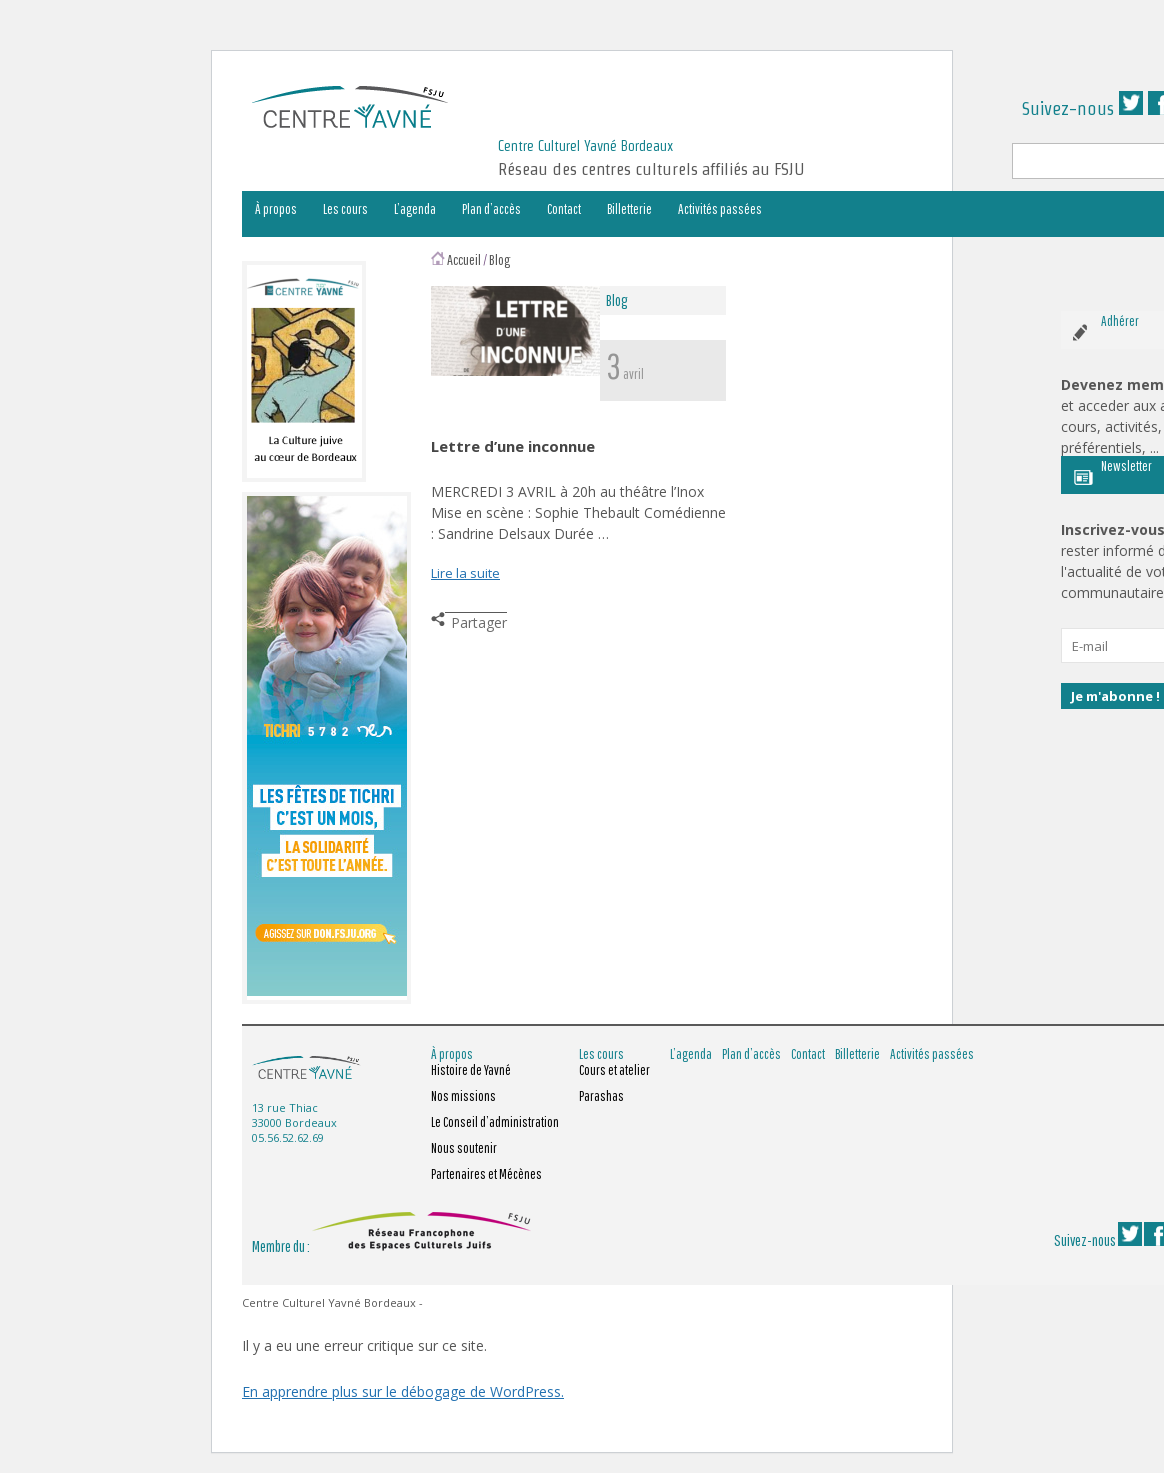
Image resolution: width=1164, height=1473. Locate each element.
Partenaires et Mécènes (486, 1174)
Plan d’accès (491, 209)
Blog (500, 259)
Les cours (345, 209)
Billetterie (629, 209)
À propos (276, 209)
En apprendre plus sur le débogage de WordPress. (403, 1391)
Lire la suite (465, 573)
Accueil (464, 259)
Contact (564, 209)
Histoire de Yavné (471, 1070)
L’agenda (415, 209)
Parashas (601, 1096)
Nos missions (463, 1096)
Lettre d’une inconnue (513, 446)
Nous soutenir (464, 1148)
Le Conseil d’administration (495, 1122)
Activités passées (720, 209)
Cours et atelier (614, 1070)
